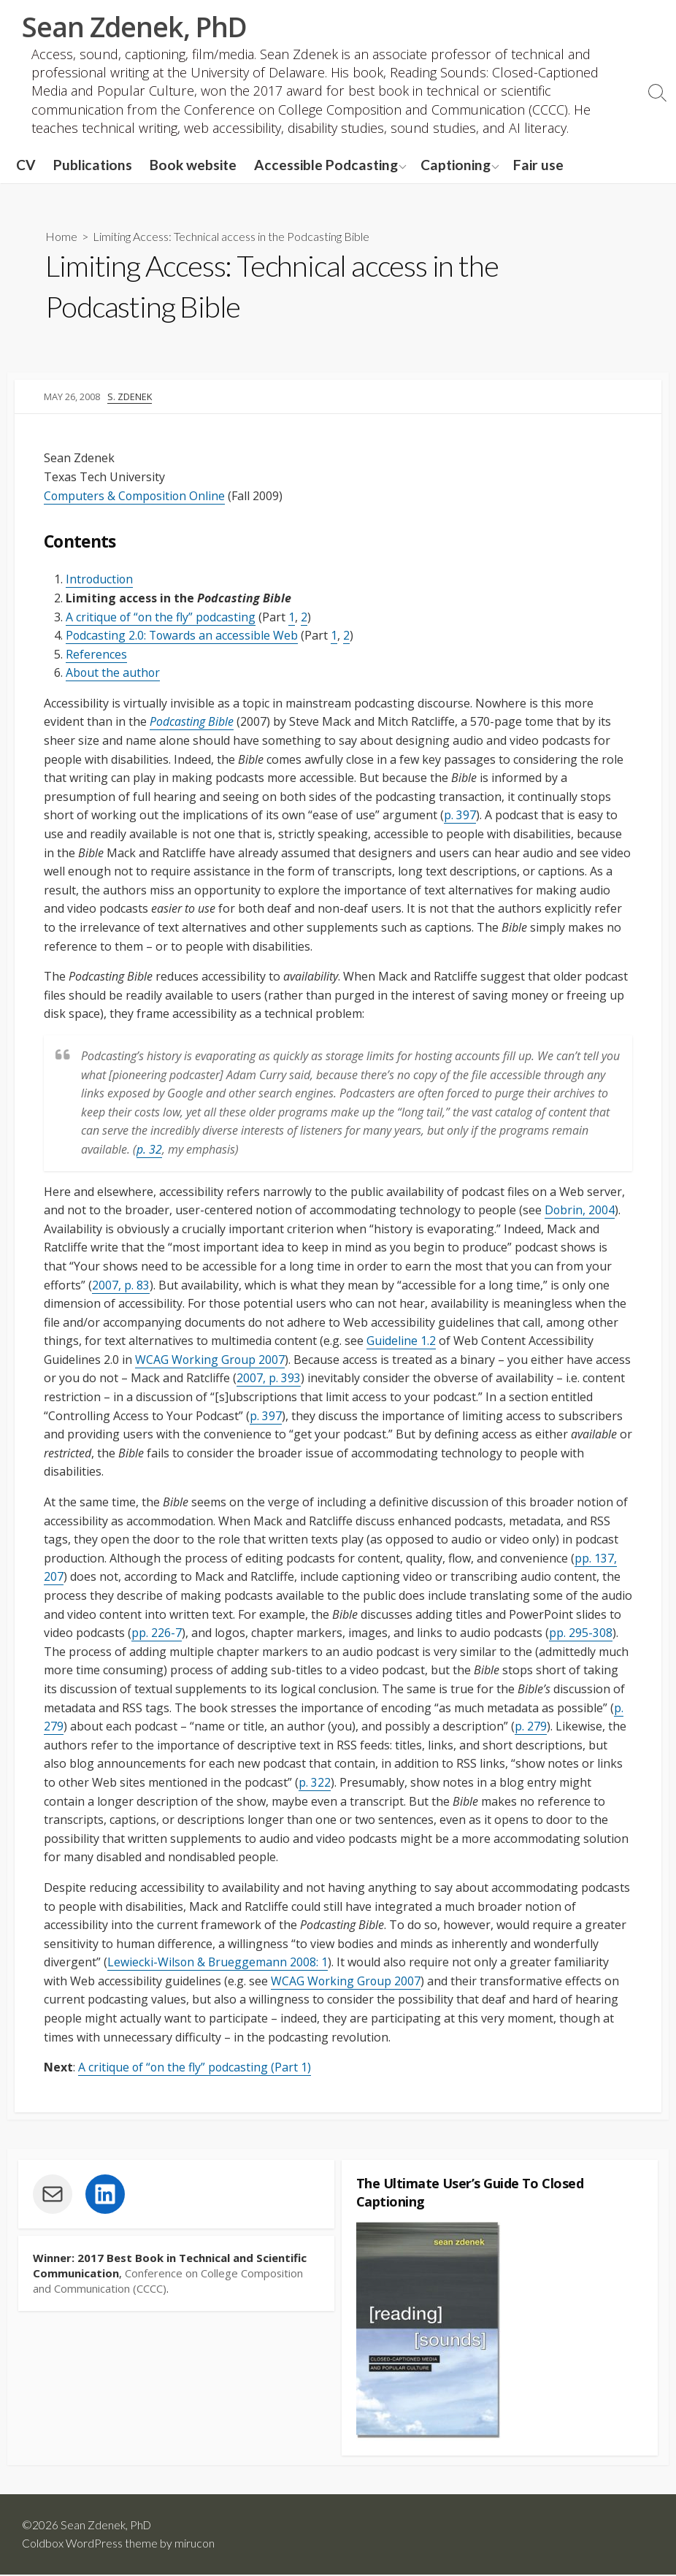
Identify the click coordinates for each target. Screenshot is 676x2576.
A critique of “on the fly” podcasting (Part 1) (195, 2068)
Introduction (100, 580)
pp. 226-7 (156, 1633)
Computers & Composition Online (136, 496)
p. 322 (315, 1782)
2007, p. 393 (269, 1379)
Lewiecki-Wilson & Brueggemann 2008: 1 (218, 1963)
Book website (193, 164)
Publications (92, 164)
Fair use (538, 164)
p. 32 (149, 1149)
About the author (113, 673)
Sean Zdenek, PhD (107, 2526)
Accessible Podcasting (326, 164)
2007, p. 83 (121, 1285)
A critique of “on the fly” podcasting (162, 617)
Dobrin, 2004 (580, 1210)
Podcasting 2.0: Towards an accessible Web (183, 635)
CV (26, 164)
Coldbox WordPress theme (90, 2544)
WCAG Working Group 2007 (210, 1360)
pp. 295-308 (580, 1633)
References (96, 654)
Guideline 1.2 (401, 1341)
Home (61, 237)
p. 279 (531, 1727)
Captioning (455, 164)
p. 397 (460, 816)
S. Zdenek (129, 396)
